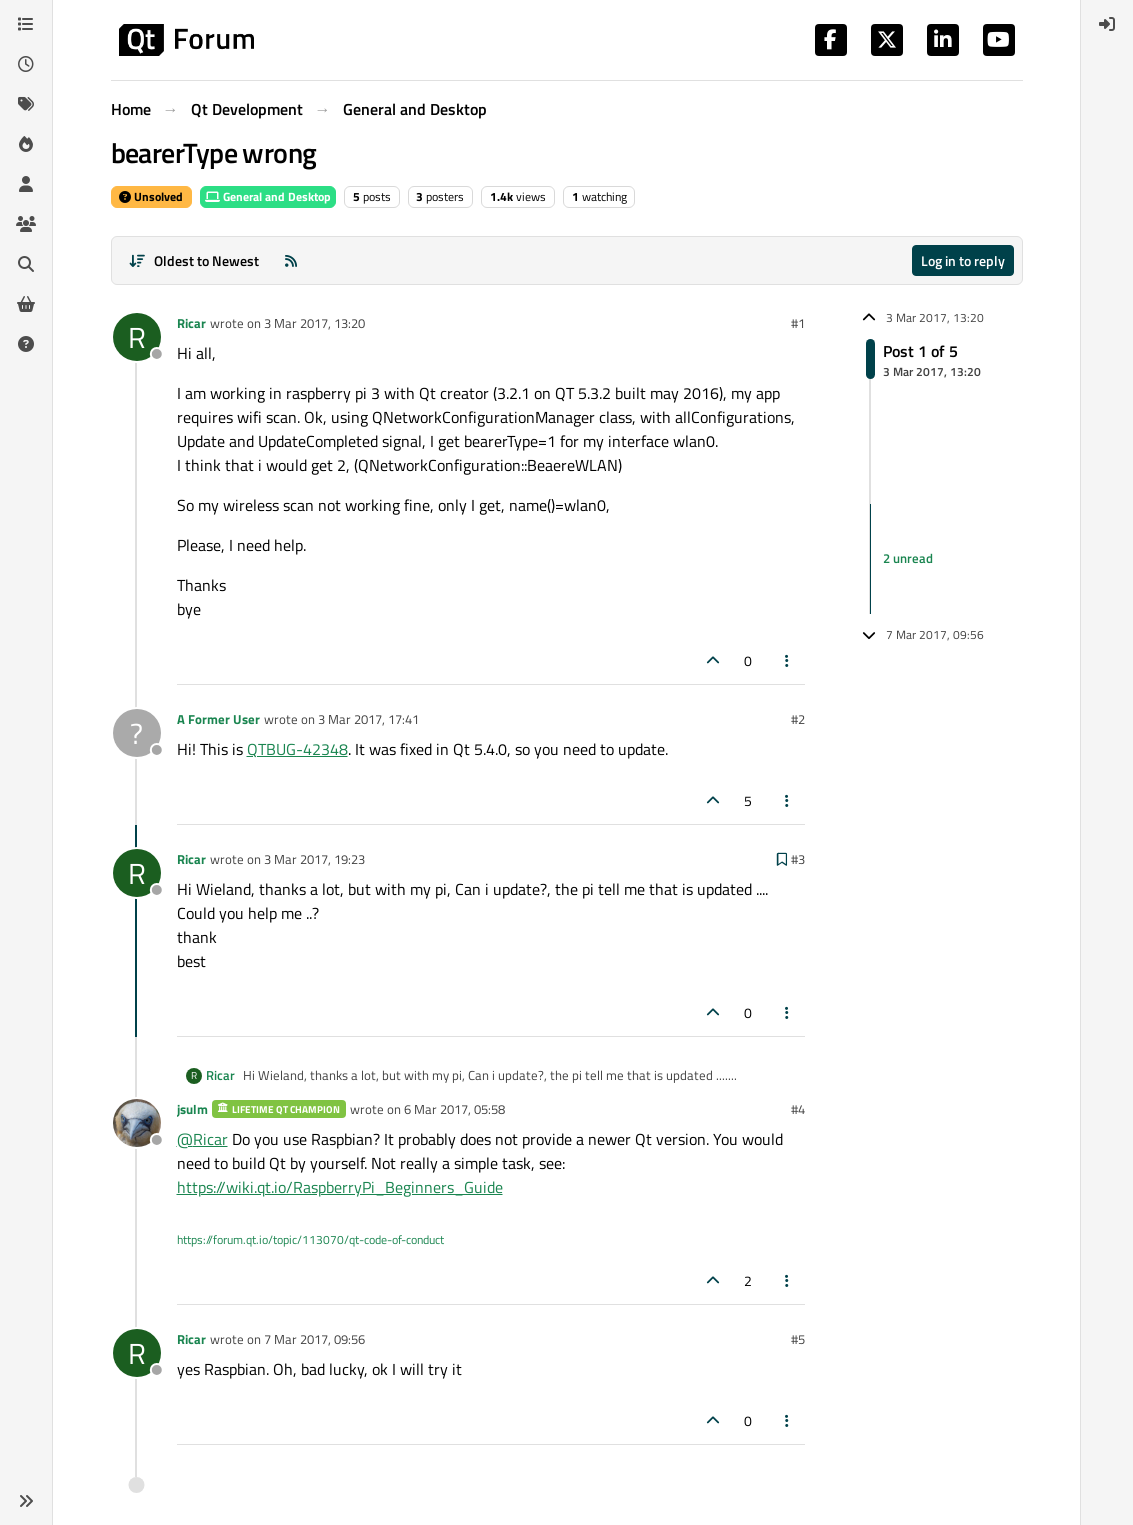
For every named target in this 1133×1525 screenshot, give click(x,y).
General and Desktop (268, 196)
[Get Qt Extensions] (26, 304)
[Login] (1107, 24)
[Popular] (26, 144)
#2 (798, 719)
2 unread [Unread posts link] (908, 559)
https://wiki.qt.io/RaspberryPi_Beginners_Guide (340, 1187)
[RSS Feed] (291, 260)
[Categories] (26, 24)
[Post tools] (787, 660)
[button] (26, 1501)
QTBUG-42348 (297, 749)
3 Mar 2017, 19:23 (314, 859)
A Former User (218, 719)
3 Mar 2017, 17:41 (368, 719)
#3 (798, 859)
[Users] (26, 184)
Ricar (191, 323)
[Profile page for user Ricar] (137, 337)
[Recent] (26, 64)
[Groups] (26, 224)
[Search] (26, 264)
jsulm (192, 1109)
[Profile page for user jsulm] (137, 1123)
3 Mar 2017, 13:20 (314, 323)
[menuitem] (1107, 24)
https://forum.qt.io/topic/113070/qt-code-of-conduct (310, 1239)
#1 (798, 323)
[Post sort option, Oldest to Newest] (194, 260)
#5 (798, 1339)
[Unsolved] (26, 344)
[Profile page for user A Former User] (137, 733)
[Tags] (26, 104)
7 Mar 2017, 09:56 (314, 1339)
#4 (798, 1109)
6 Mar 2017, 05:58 (454, 1109)
